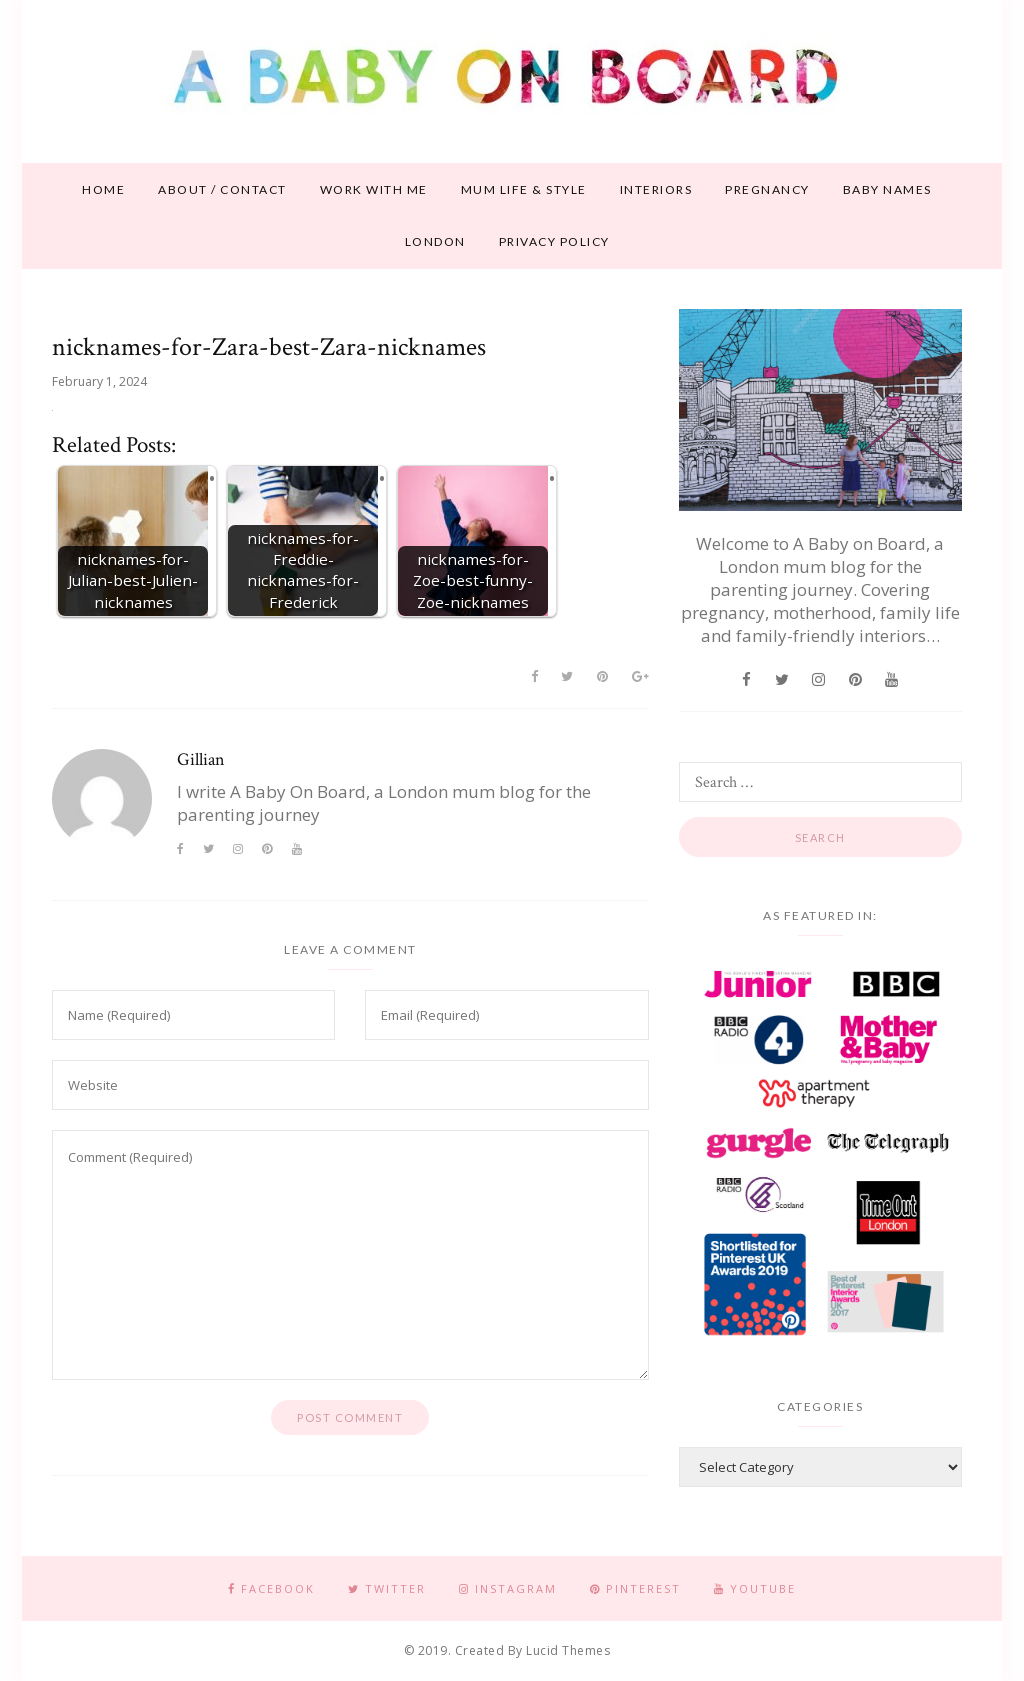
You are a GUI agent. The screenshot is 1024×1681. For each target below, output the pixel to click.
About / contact (222, 189)
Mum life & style (524, 189)
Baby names (887, 189)
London (435, 241)
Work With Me (374, 189)
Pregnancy (767, 189)
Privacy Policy (554, 241)
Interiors (656, 189)
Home (103, 189)
